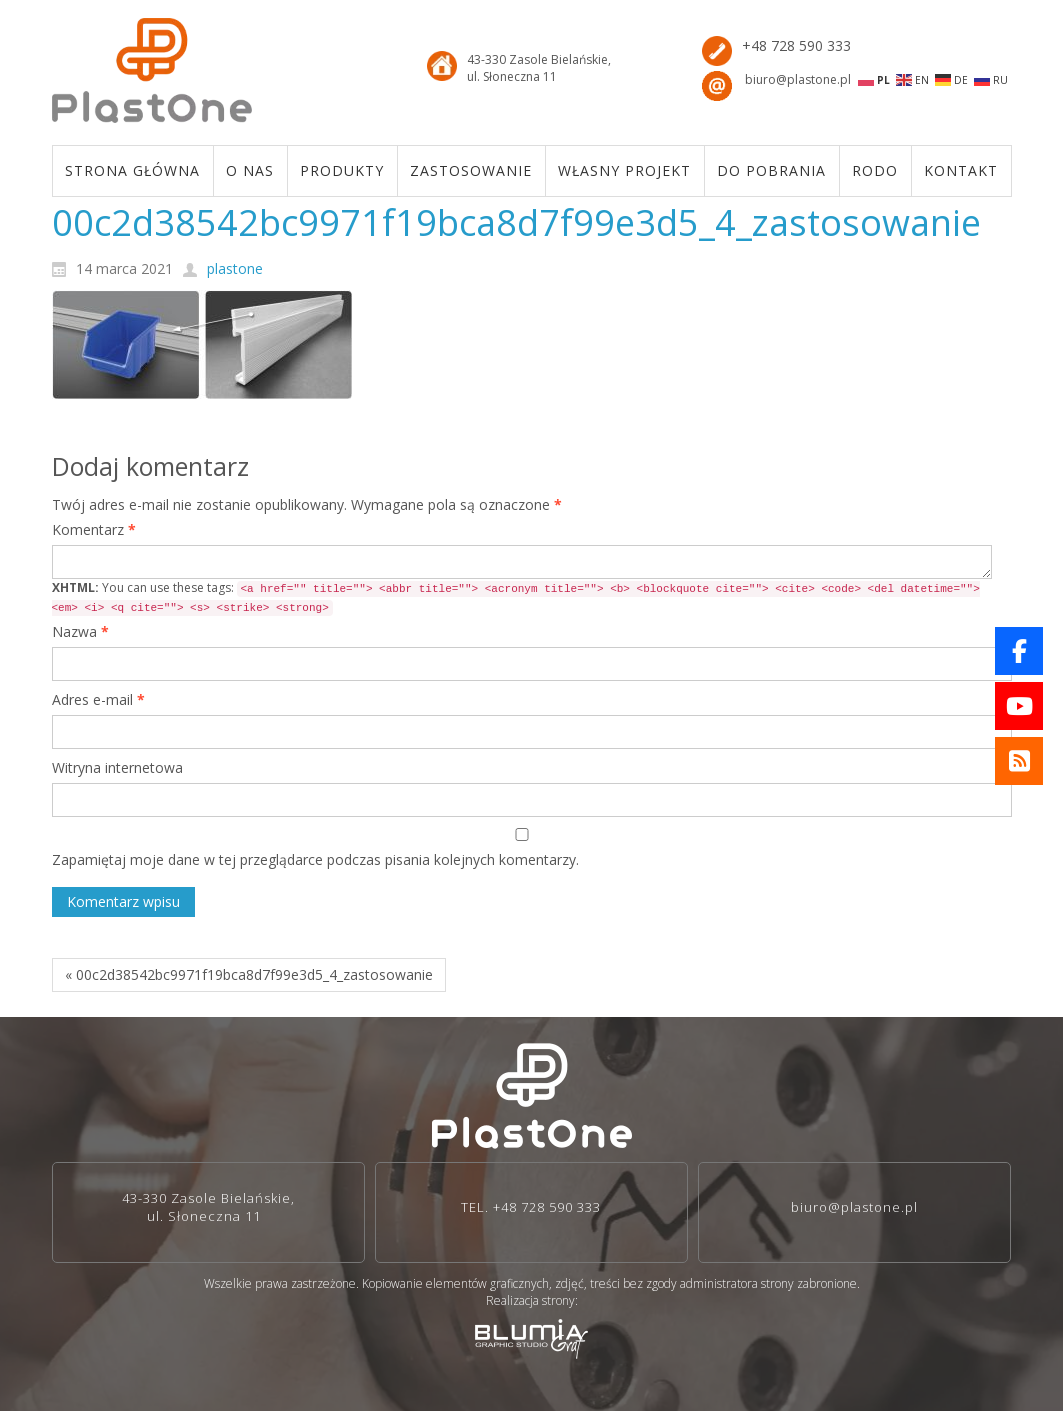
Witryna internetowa (117, 767)
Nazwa (80, 631)
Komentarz (94, 529)
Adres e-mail (98, 699)
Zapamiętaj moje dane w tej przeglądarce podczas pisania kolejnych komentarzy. (315, 859)
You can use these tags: (516, 597)
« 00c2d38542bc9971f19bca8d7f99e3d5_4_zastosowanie (249, 974)
